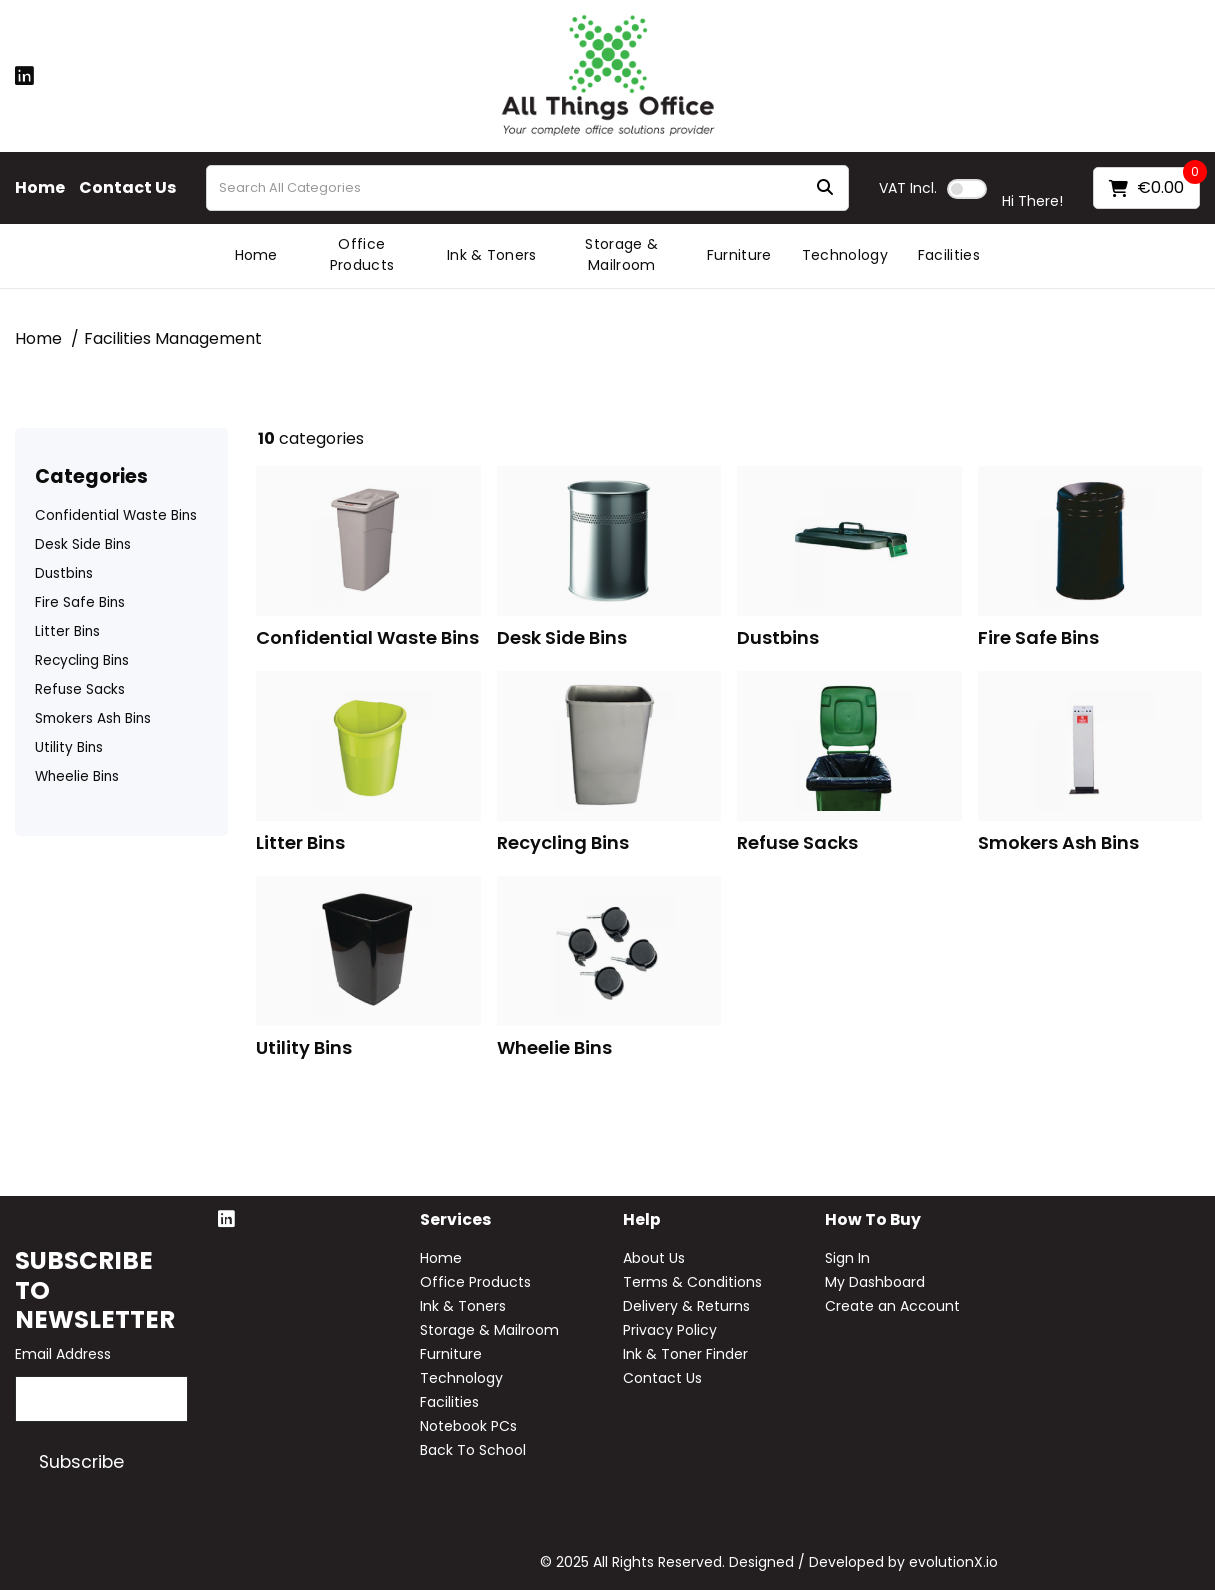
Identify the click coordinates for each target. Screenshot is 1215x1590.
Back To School (473, 1450)
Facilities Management (173, 338)
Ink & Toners (492, 255)
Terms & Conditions (692, 1282)
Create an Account (892, 1306)
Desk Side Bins (83, 544)
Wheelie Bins (77, 776)
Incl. (908, 188)
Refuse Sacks (80, 689)
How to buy (873, 1220)
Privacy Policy (670, 1330)
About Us (654, 1258)
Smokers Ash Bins (93, 718)
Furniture (739, 255)
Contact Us (127, 188)
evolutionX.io (953, 1562)
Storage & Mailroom (621, 254)
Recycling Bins (82, 660)
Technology (845, 255)
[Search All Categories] (527, 188)
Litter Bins (67, 631)
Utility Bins (69, 747)
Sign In (847, 1258)
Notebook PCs (468, 1426)
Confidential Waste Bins (116, 515)
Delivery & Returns (686, 1306)
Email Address (63, 1354)
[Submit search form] (825, 188)
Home (40, 188)
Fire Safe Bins (80, 602)
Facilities (949, 255)
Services (455, 1220)
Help (642, 1220)
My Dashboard (875, 1282)
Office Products (362, 254)
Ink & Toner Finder (685, 1354)
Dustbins (64, 573)
